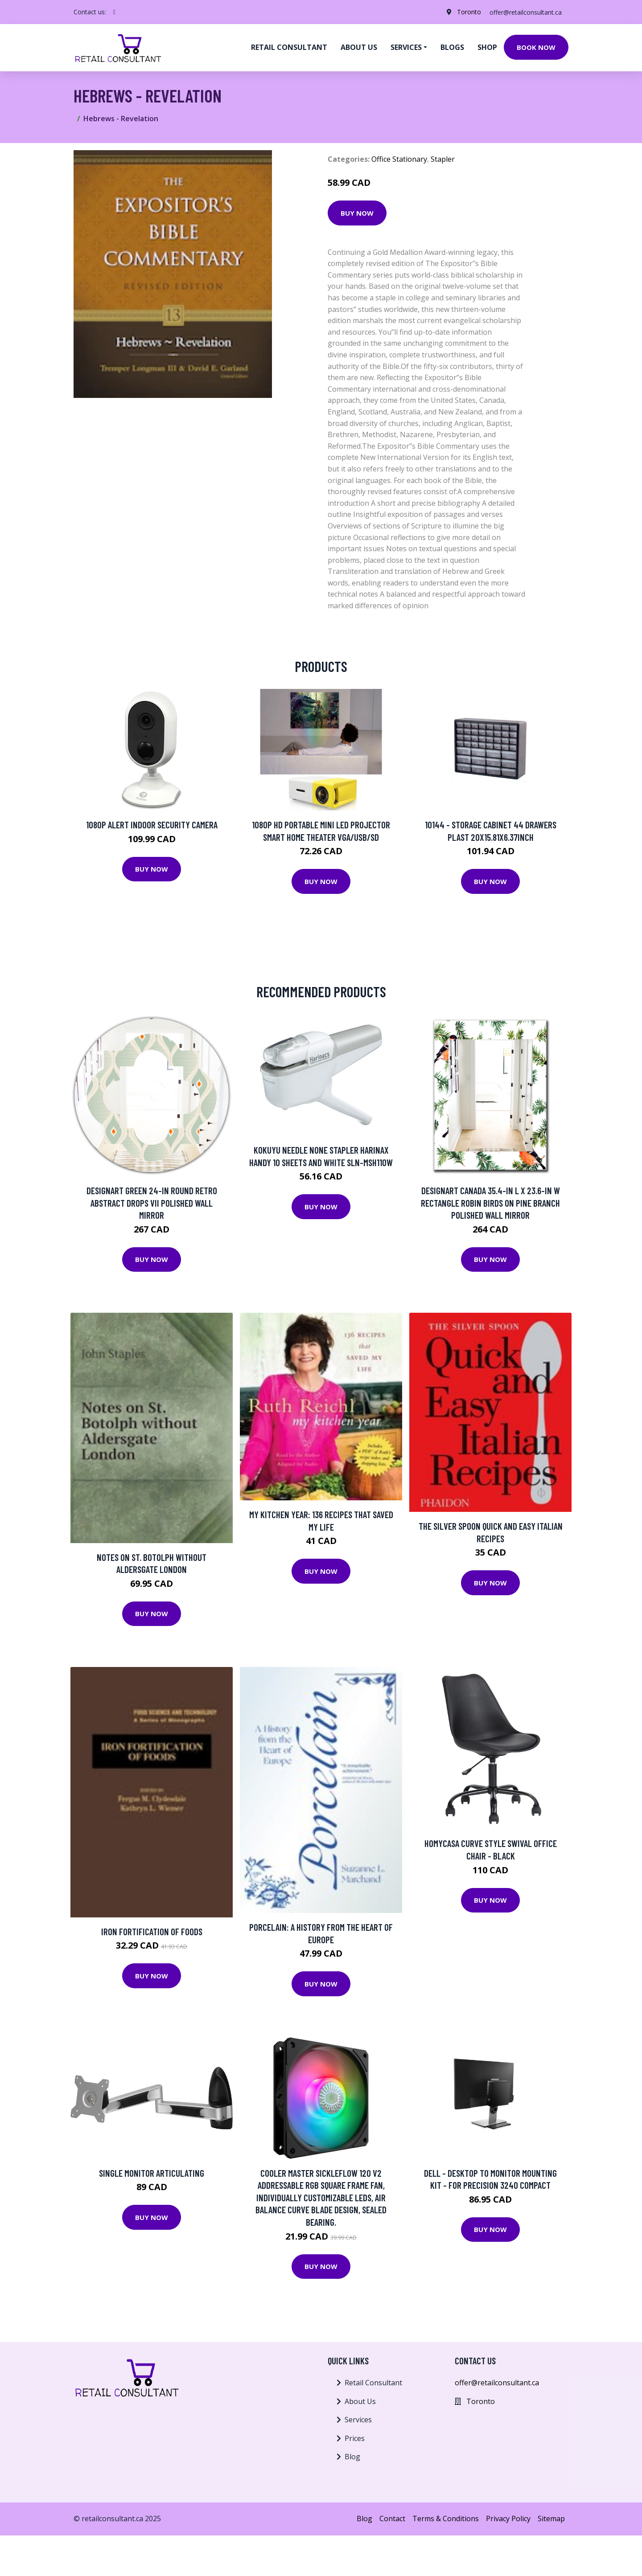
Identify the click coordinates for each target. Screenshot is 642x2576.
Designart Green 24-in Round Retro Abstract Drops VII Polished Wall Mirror (151, 1202)
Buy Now (357, 213)
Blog (352, 2456)
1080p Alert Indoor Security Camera (152, 824)
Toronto (468, 12)
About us (359, 47)
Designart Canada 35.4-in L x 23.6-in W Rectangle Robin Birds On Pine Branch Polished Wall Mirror (490, 1202)
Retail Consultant (289, 47)
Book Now (536, 47)
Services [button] (406, 47)
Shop (487, 47)
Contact (392, 2518)
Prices (355, 2438)
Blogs (452, 47)
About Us (360, 2401)
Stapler (443, 159)
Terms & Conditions (445, 2518)
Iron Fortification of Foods (151, 1931)
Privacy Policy (508, 2518)
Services (358, 2419)
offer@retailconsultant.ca (525, 12)
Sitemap (551, 2518)
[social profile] (114, 12)
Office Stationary (399, 159)
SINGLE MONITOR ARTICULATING (151, 2173)
